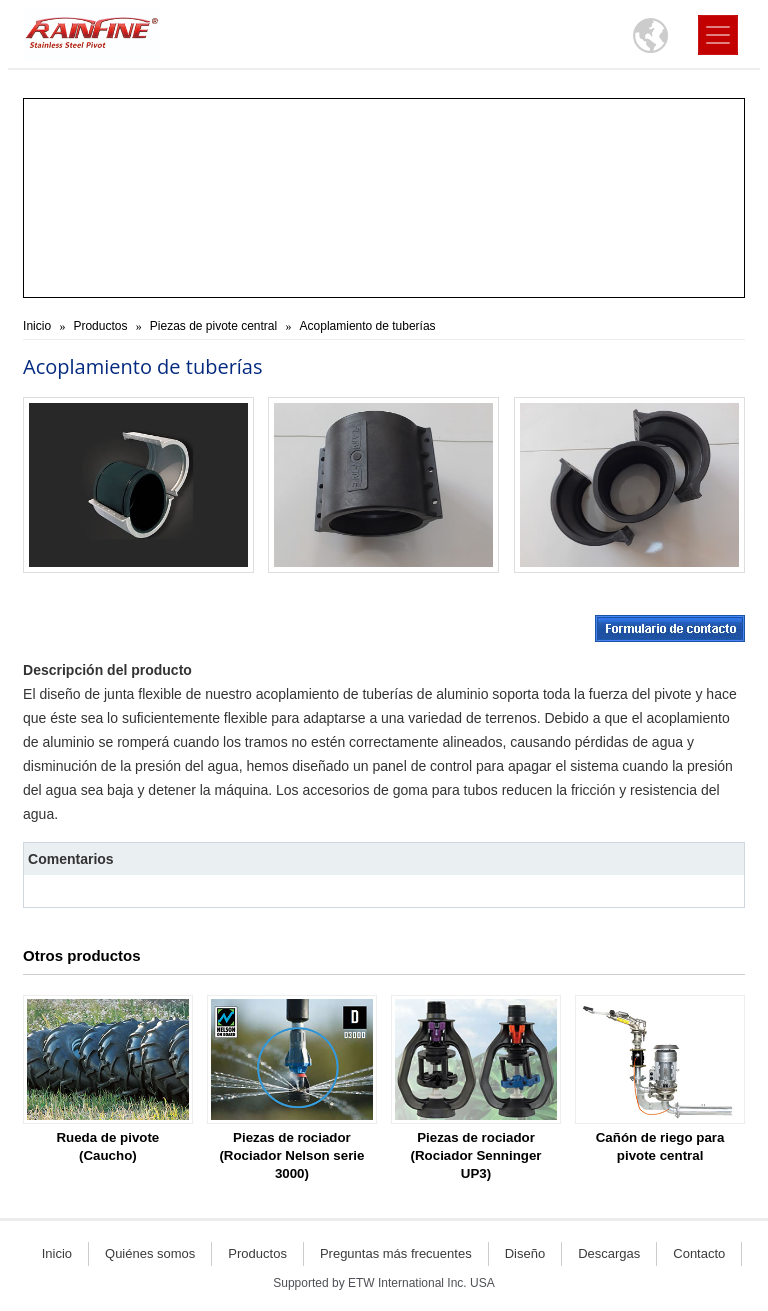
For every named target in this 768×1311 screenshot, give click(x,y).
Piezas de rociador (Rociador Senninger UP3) (476, 1155)
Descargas (609, 1253)
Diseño (525, 1253)
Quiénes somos (150, 1253)
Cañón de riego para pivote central (660, 1146)
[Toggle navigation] (718, 35)
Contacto (699, 1253)
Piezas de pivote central (213, 326)
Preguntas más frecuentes (396, 1253)
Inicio (37, 326)
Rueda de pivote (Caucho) (107, 1146)
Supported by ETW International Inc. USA (383, 1283)
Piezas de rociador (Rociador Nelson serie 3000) (291, 1155)
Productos (100, 326)
